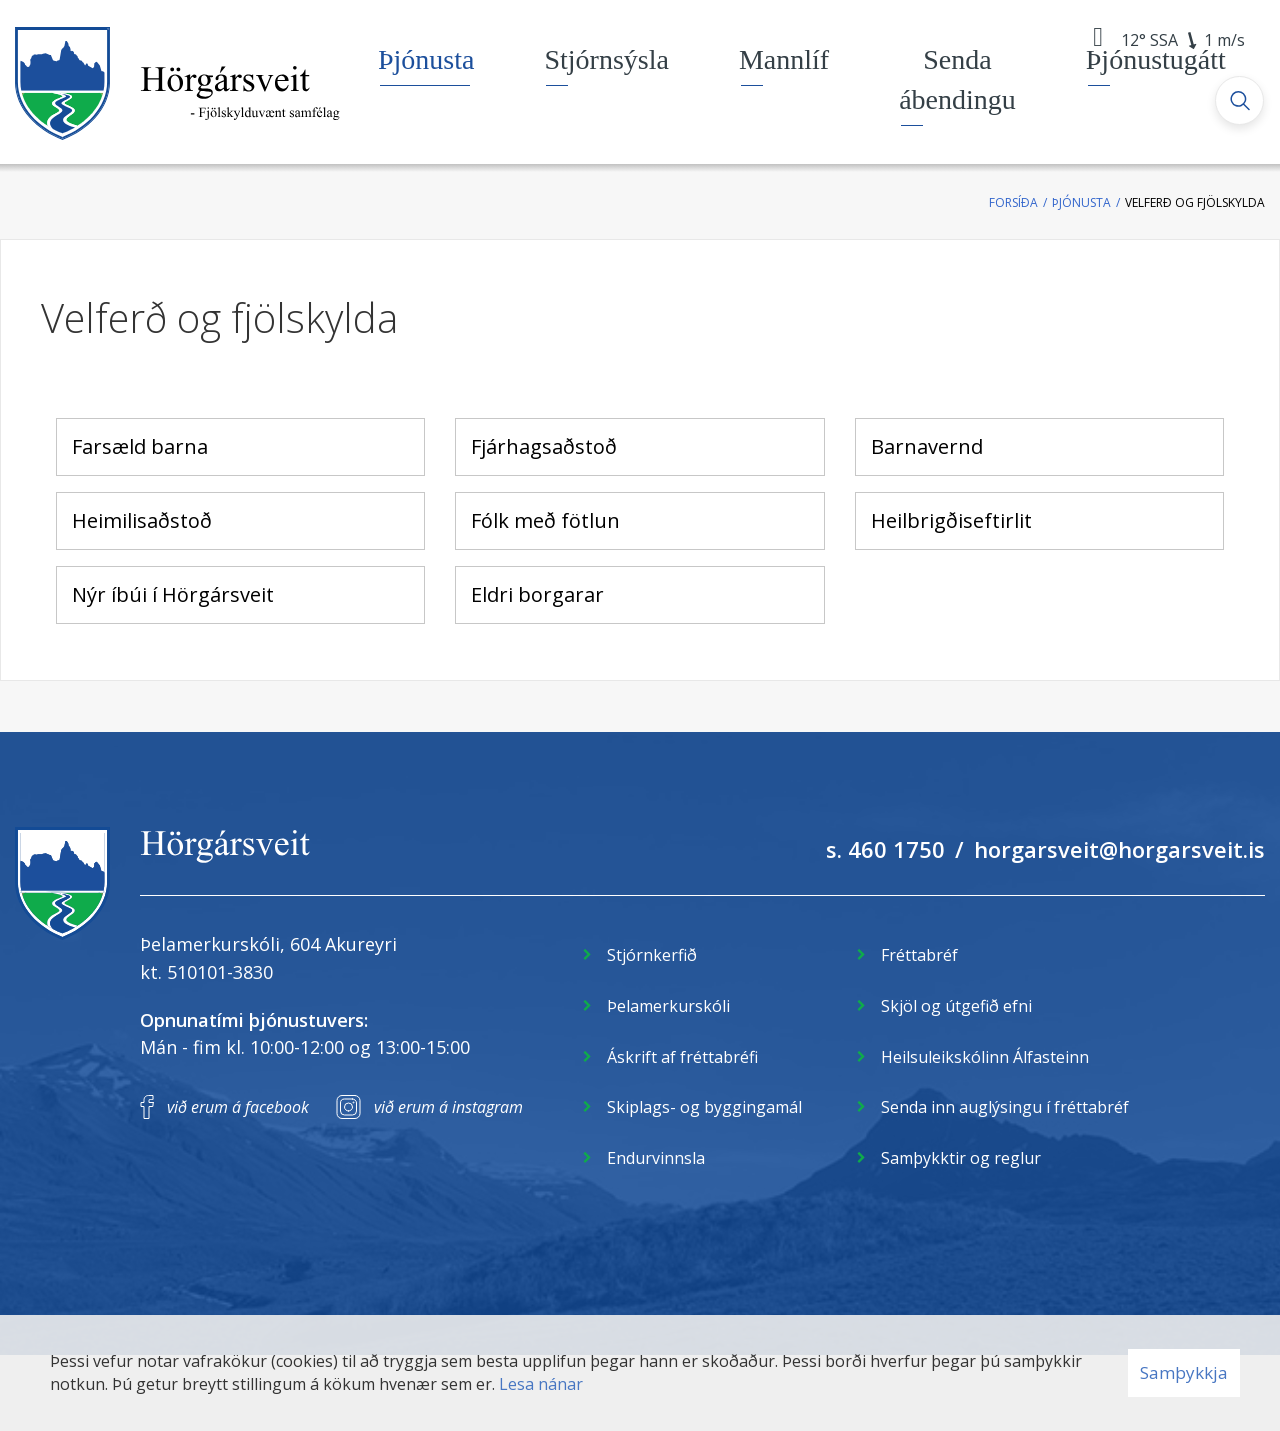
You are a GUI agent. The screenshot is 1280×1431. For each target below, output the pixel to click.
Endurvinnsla (656, 1158)
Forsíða (1013, 202)
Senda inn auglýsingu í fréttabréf (1005, 1107)
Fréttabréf (919, 955)
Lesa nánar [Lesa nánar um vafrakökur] (541, 1384)
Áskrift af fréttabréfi (682, 1057)
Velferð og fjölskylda (1195, 202)
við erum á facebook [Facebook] (238, 1107)
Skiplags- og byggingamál (704, 1107)
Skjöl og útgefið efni (956, 1006)
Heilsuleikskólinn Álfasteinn (985, 1057)
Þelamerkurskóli (668, 1006)
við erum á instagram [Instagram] (448, 1107)
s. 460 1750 (885, 849)
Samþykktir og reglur (961, 1158)
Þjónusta (1081, 202)
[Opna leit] (1240, 101)
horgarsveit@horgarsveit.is (1119, 849)
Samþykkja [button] (1184, 1372)
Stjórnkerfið (652, 955)
